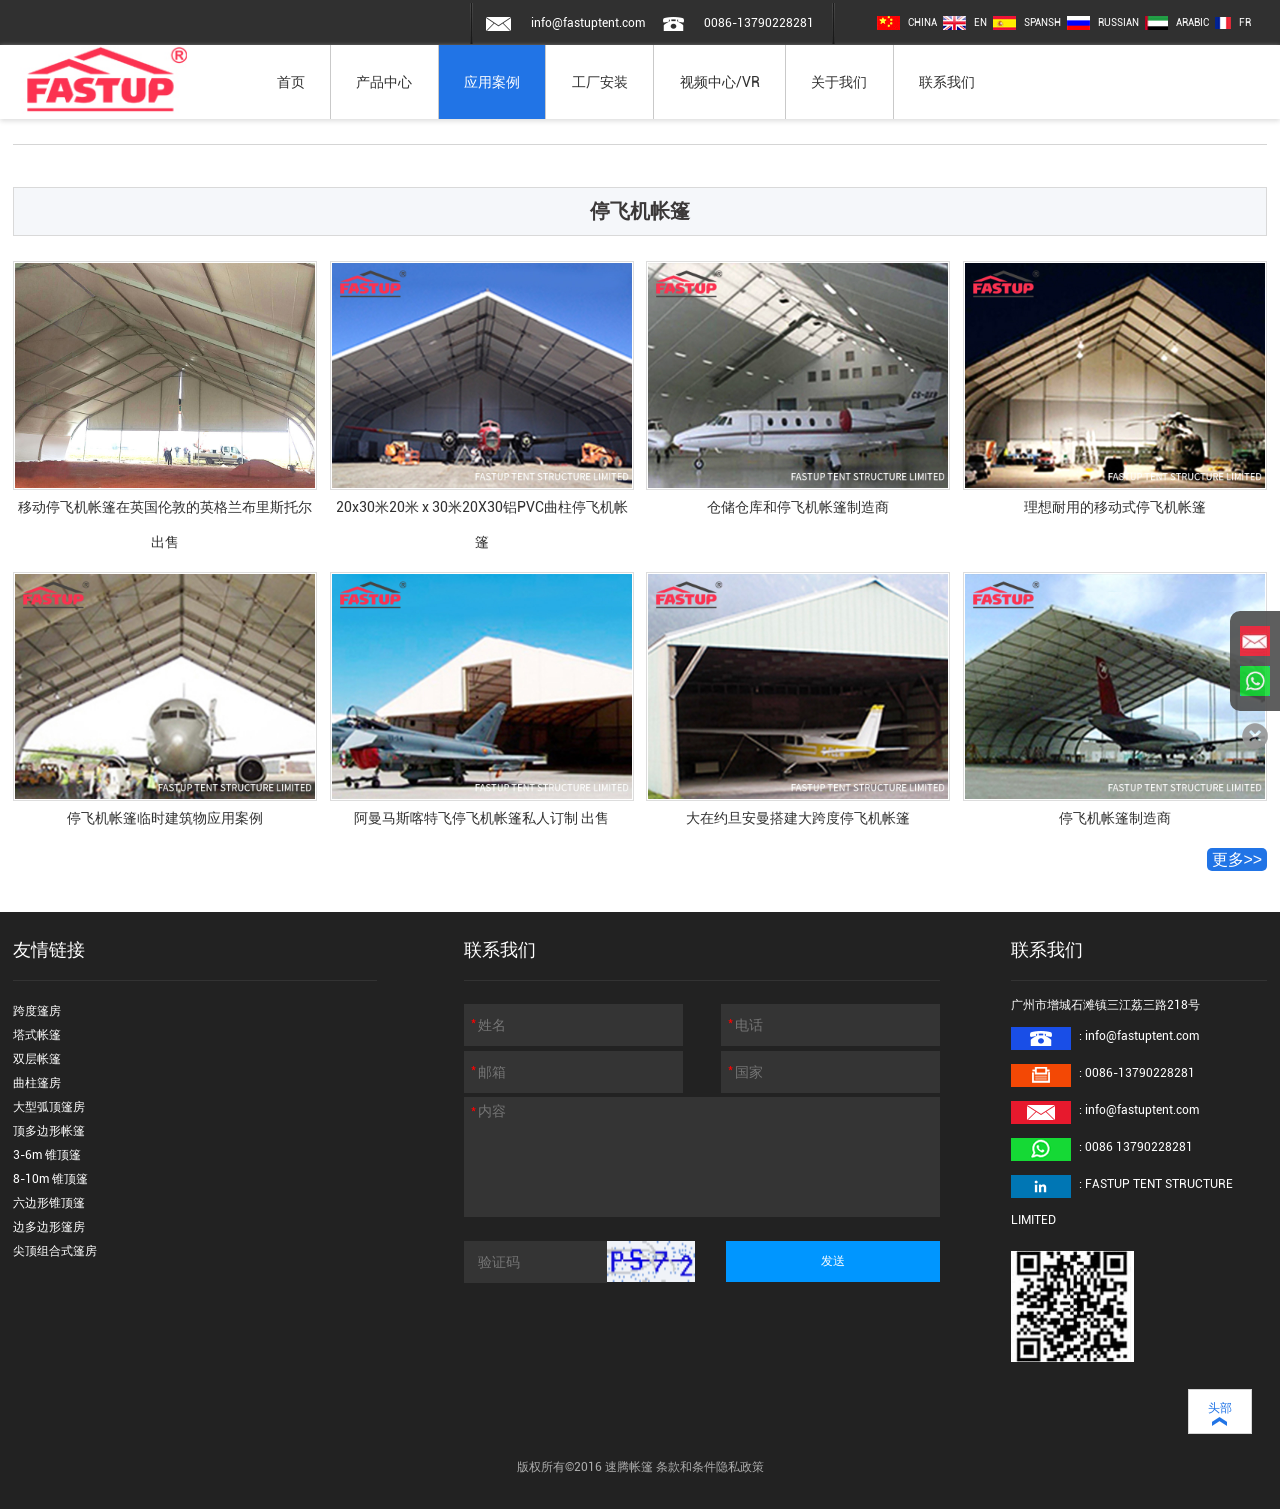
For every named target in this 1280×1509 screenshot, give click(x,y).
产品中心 (384, 82)
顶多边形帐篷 (49, 1131)
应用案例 (492, 82)
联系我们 (947, 82)
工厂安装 (600, 82)
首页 (291, 82)
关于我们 (839, 82)
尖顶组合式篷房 (55, 1251)
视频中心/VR (720, 82)
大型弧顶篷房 (49, 1107)
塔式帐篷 (37, 1035)
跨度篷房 (37, 1011)
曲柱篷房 (37, 1083)
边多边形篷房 (49, 1227)
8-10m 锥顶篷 (50, 1179)
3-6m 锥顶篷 (47, 1155)
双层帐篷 (37, 1059)
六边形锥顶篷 (49, 1203)
